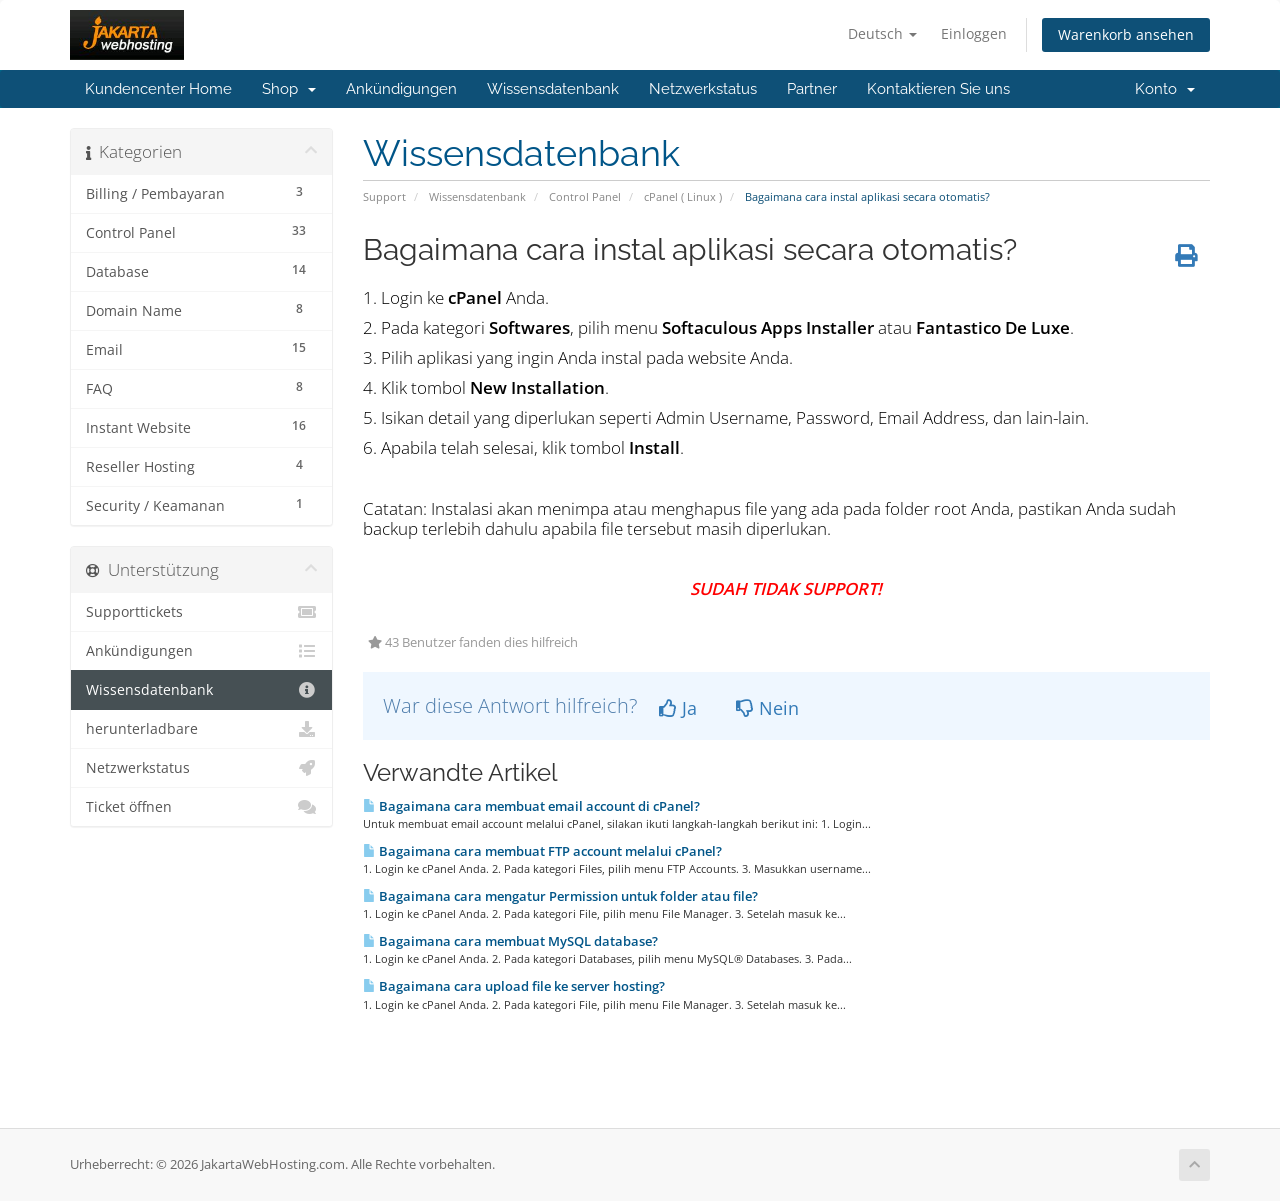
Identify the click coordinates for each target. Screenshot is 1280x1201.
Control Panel (585, 196)
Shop (289, 89)
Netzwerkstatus (703, 89)
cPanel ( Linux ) (683, 196)
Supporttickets (201, 612)
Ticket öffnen (201, 807)
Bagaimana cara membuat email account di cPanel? (531, 806)
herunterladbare (201, 729)
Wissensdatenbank (553, 89)
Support (384, 196)
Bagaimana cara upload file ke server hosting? (514, 986)
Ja (678, 708)
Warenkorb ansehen (1126, 34)
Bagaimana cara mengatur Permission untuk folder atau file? (560, 896)
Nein (767, 708)
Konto (1165, 89)
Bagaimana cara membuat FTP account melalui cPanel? (542, 851)
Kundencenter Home (158, 89)
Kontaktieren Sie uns (938, 89)
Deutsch (882, 33)
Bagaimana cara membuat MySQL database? (510, 941)
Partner (812, 89)
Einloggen (974, 33)
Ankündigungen (401, 89)
